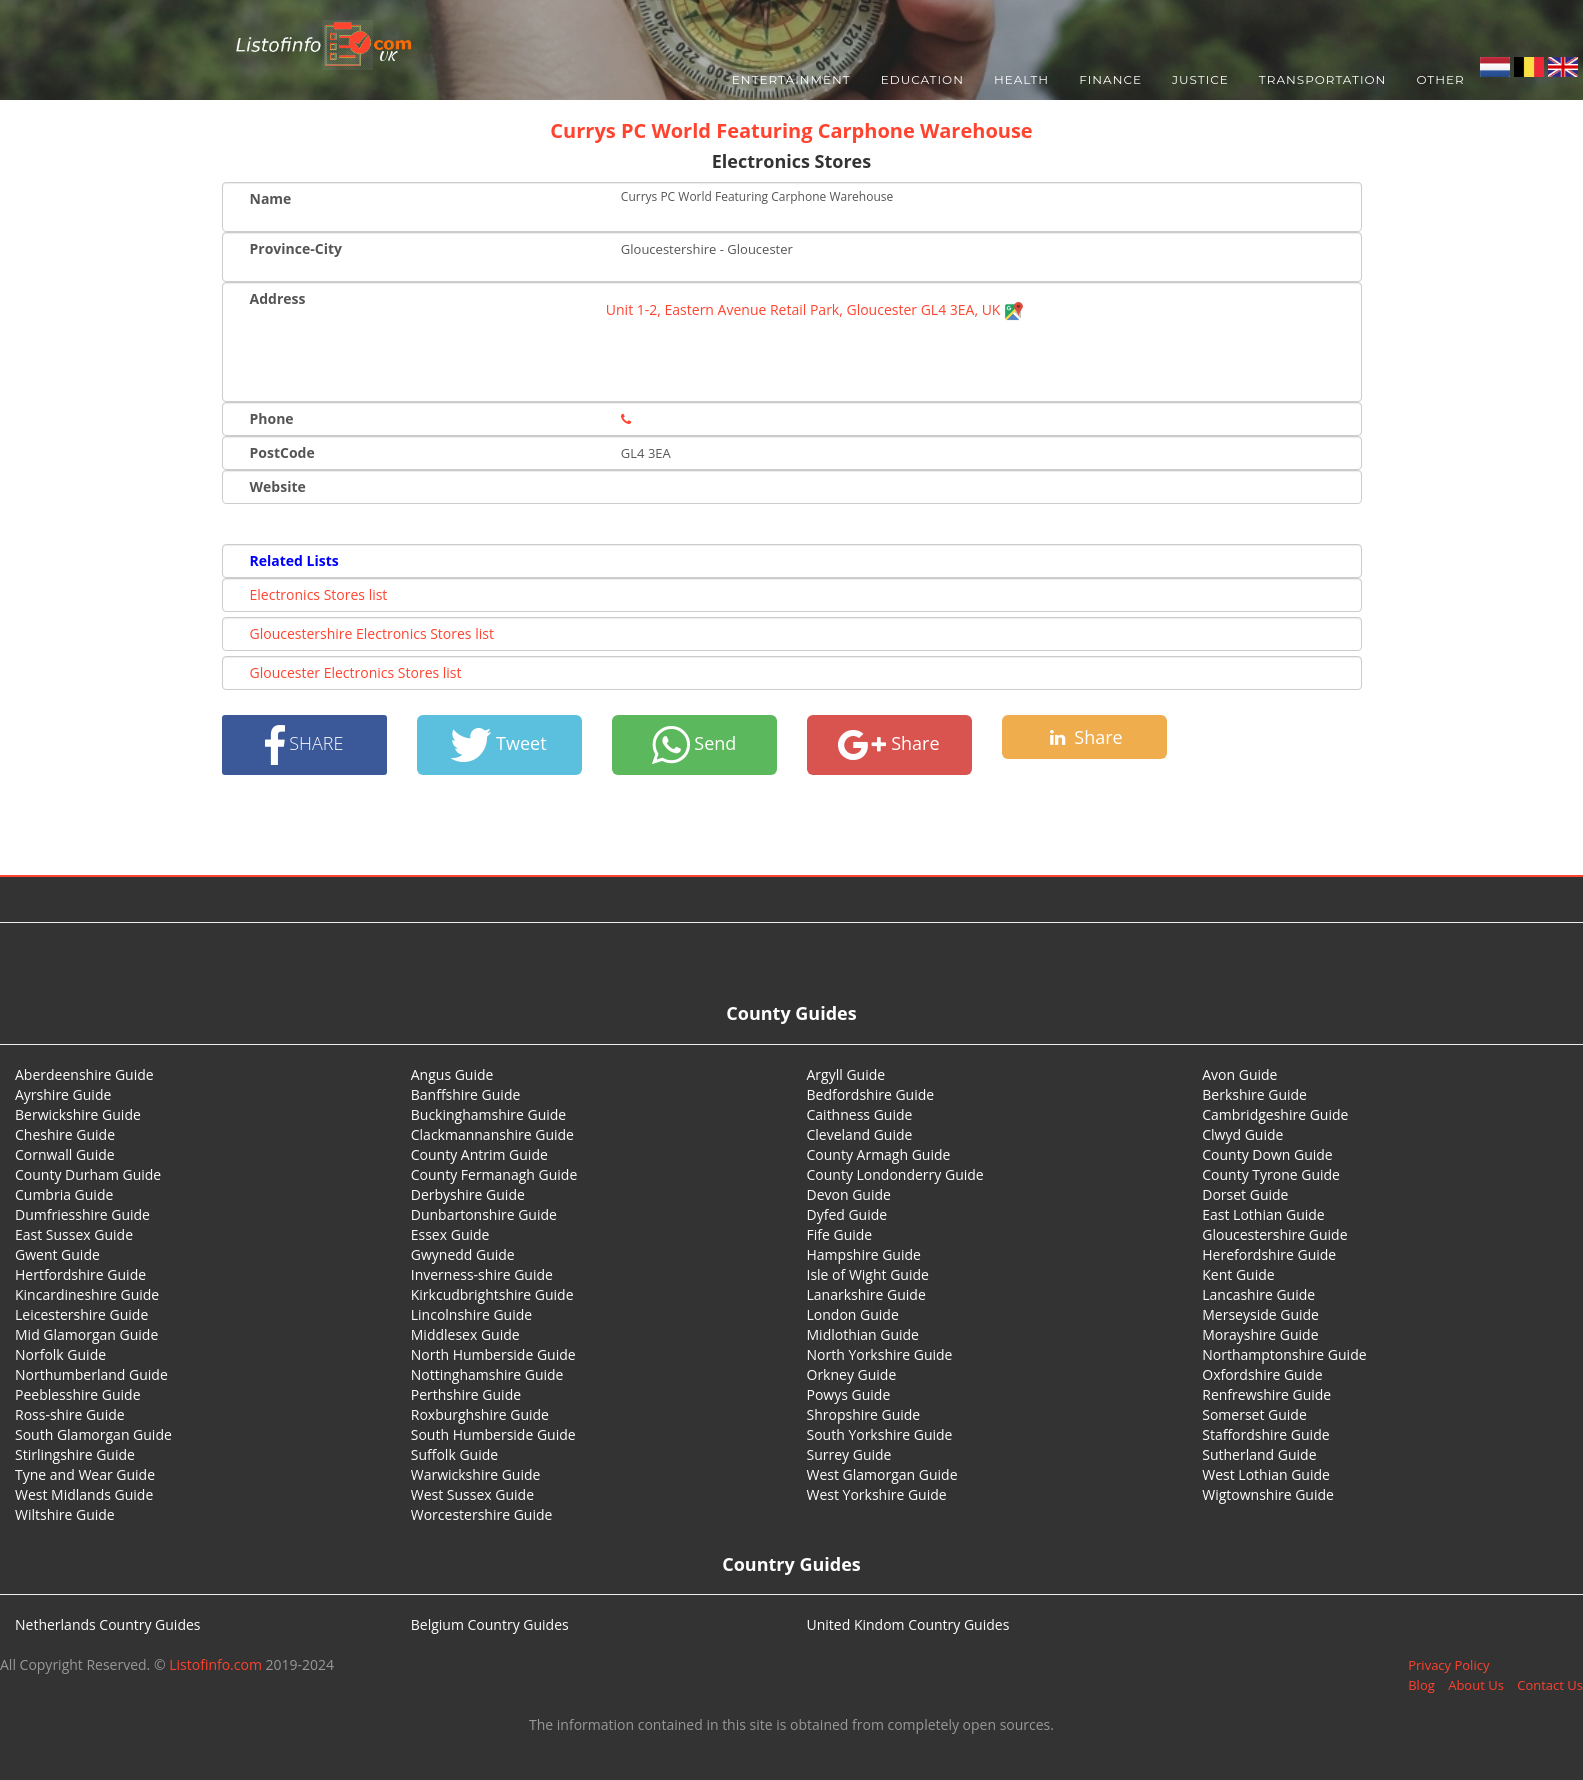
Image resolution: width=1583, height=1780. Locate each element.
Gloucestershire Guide (1274, 1234)
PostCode (282, 452)
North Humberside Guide (493, 1354)
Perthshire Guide (466, 1394)
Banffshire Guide (466, 1094)
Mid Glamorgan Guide (86, 1334)
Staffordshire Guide (1265, 1434)
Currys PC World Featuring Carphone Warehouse (791, 130)
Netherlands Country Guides (108, 1624)
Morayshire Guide (1260, 1334)
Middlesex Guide (465, 1334)
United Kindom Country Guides (908, 1624)
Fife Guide (840, 1234)
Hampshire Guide (864, 1254)
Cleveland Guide (860, 1134)
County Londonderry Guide (895, 1174)
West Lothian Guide (1266, 1474)
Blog (1421, 1685)
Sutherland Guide (1259, 1454)
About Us (1476, 1685)
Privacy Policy (1448, 1665)
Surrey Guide (849, 1454)
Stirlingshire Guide (75, 1454)
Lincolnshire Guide (471, 1314)
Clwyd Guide (1242, 1134)
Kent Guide (1238, 1274)
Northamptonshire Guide (1284, 1354)
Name (271, 198)
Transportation (1323, 79)
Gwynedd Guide (463, 1254)
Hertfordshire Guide (80, 1274)
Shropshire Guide (864, 1414)
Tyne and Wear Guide (85, 1474)
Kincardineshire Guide (87, 1294)
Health (1021, 79)
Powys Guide (849, 1394)
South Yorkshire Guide (880, 1434)
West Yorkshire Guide (877, 1494)
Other (1440, 79)
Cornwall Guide (65, 1154)
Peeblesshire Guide (78, 1394)
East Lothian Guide (1263, 1214)
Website (278, 486)
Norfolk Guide (60, 1354)
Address (278, 298)
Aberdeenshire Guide (84, 1074)
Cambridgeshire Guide (1275, 1114)
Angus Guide (452, 1074)
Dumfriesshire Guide (82, 1214)
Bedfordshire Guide (871, 1094)
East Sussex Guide (74, 1234)
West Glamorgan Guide (882, 1474)
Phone (272, 418)
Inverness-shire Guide (482, 1274)
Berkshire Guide (1254, 1094)
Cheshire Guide (65, 1134)
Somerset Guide (1254, 1414)
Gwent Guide (57, 1254)
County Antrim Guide (479, 1154)
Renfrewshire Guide (1266, 1394)
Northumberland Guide (91, 1374)
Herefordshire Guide (1269, 1254)
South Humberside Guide (493, 1434)
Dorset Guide (1245, 1194)
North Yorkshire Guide (880, 1354)
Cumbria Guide (64, 1194)
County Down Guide (1267, 1154)
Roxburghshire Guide (480, 1414)
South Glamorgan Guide (93, 1434)
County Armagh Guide (879, 1154)
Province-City (296, 248)
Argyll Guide (846, 1074)
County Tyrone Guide (1271, 1174)
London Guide (853, 1314)
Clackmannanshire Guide (492, 1134)
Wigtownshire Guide (1268, 1494)
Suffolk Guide (454, 1454)
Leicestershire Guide (81, 1314)
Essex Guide (450, 1234)
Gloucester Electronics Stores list (356, 672)
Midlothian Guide (863, 1334)
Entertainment (791, 79)
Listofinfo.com (215, 1664)
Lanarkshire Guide (866, 1294)
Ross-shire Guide (70, 1414)
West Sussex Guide (472, 1494)
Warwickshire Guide (476, 1474)
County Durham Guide (88, 1174)
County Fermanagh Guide (494, 1174)
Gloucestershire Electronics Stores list (372, 633)
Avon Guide (1239, 1074)
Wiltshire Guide (65, 1514)
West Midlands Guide (84, 1494)
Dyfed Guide (847, 1214)
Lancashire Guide (1258, 1294)
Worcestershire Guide (482, 1514)
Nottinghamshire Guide (487, 1374)
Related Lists (294, 560)
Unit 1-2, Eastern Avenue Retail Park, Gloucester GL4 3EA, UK (815, 309)
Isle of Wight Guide (868, 1274)
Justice (1200, 79)
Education (922, 79)
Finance (1110, 79)
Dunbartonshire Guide (484, 1214)
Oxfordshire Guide (1262, 1374)
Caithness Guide (860, 1114)
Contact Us (1550, 1685)
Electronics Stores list (319, 594)
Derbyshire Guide (468, 1194)
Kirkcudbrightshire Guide (492, 1294)
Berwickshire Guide (78, 1114)
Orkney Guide (852, 1374)
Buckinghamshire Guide (488, 1114)
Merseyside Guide (1260, 1314)
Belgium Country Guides (490, 1624)
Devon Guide (849, 1194)
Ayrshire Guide (63, 1094)
